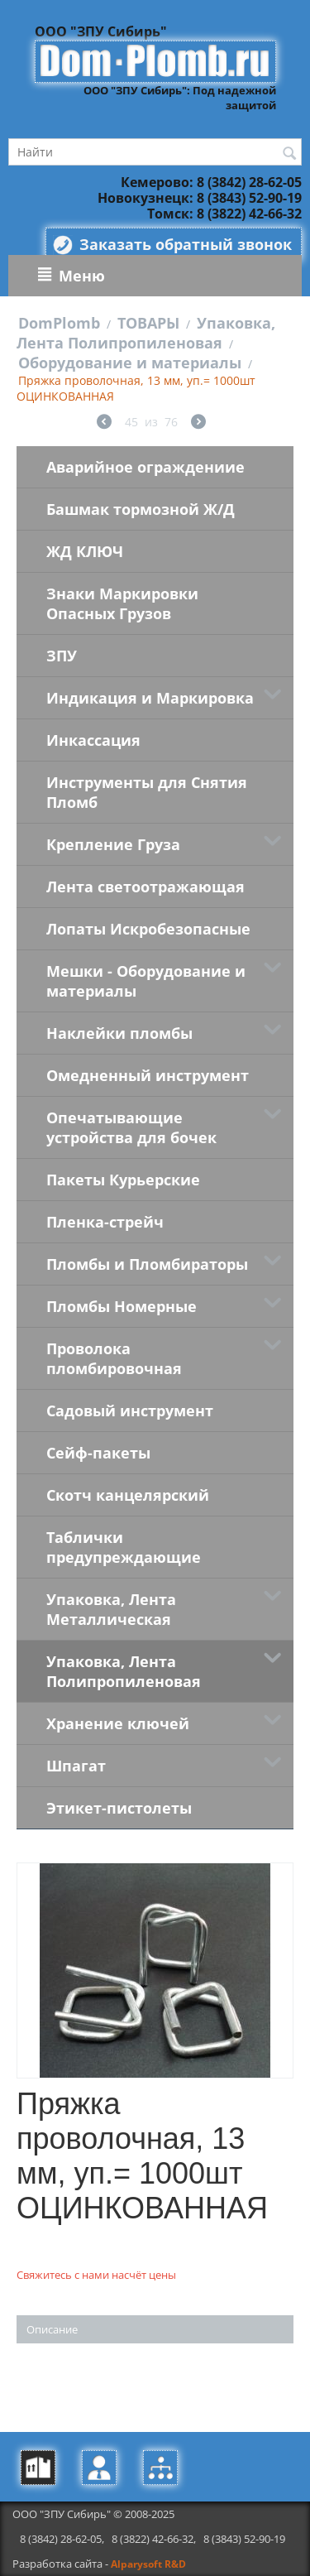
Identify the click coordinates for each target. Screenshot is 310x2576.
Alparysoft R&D (148, 2564)
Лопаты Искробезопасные (148, 929)
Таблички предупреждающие (123, 1547)
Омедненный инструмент (147, 1075)
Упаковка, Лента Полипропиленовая (146, 333)
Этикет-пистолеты (119, 1808)
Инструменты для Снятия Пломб (146, 792)
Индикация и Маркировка (150, 698)
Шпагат (76, 1766)
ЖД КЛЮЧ (84, 551)
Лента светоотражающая (145, 886)
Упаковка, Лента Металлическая (111, 1609)
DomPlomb (59, 323)
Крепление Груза (113, 844)
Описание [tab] (52, 2329)
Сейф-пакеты (98, 1453)
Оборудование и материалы (129, 362)
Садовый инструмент (129, 1410)
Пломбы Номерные (121, 1306)
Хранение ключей (117, 1723)
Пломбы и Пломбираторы (147, 1264)
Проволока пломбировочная (114, 1358)
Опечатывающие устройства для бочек (131, 1127)
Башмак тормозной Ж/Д (140, 509)
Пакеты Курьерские (123, 1179)
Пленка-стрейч (105, 1222)
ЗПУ (61, 656)
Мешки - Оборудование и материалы (146, 981)
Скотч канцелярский (127, 1495)
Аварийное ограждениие (145, 467)
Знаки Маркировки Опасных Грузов (122, 603)
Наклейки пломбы (119, 1033)
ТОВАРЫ (148, 323)
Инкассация (93, 740)
